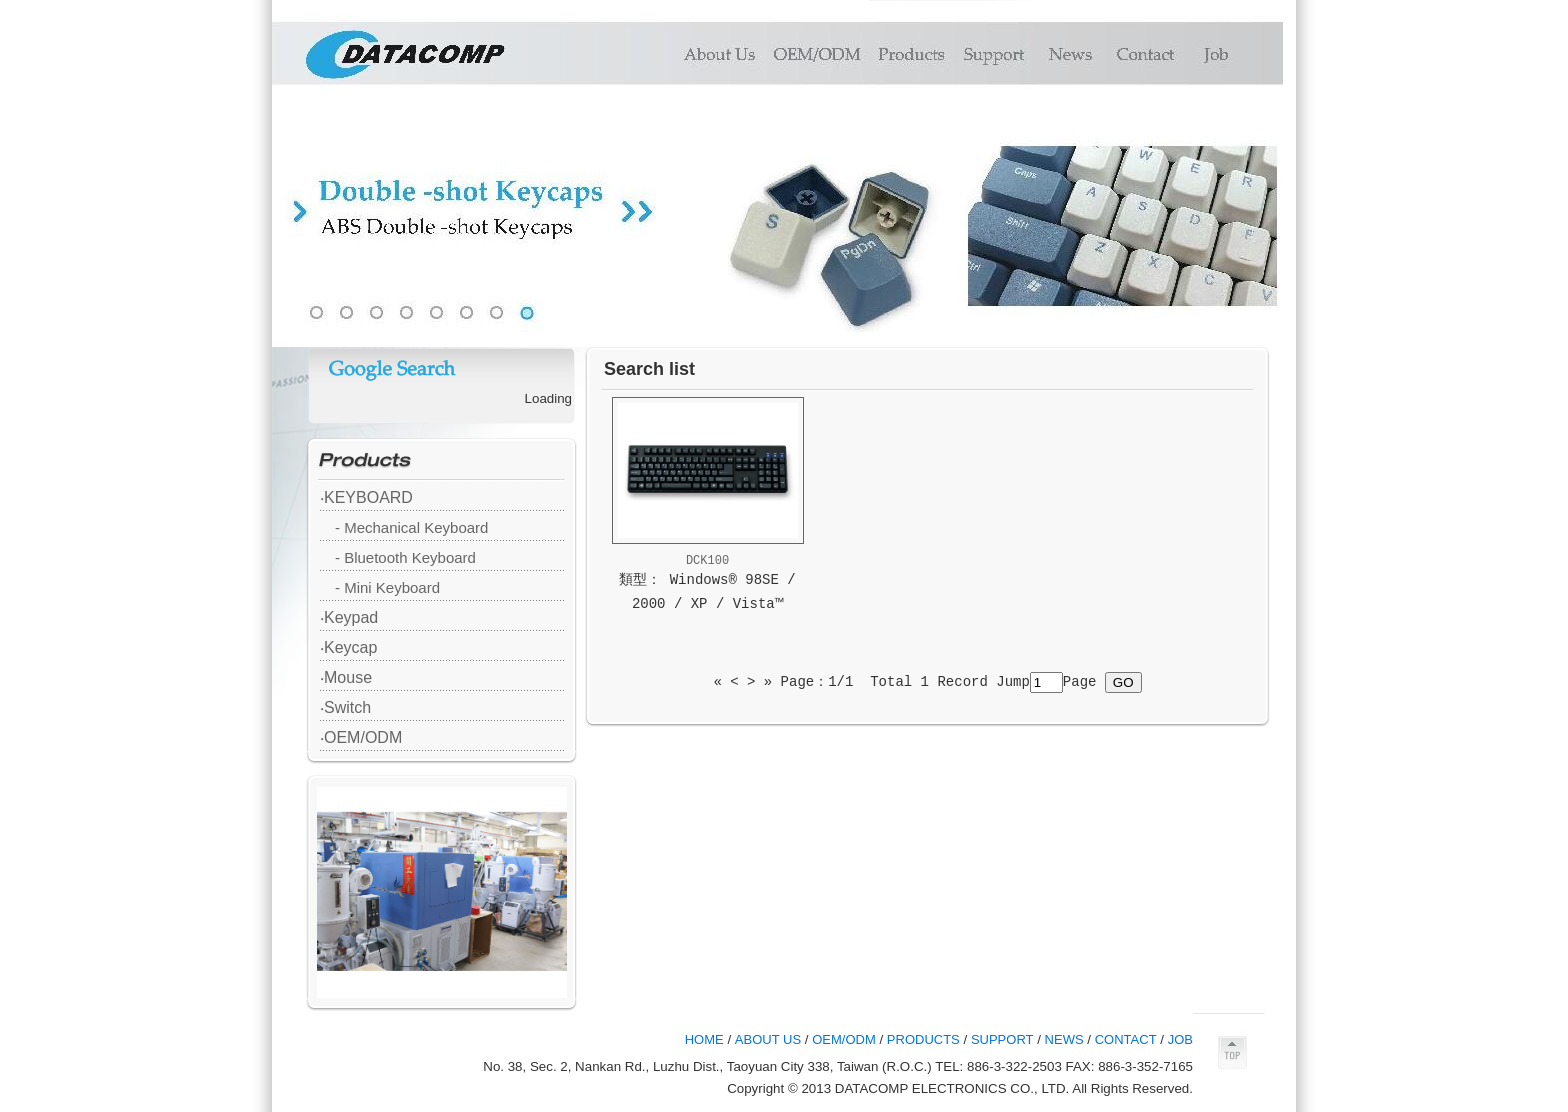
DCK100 (707, 561)
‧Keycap (348, 647)
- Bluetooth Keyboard (405, 557)
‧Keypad (349, 617)
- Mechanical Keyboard (411, 527)
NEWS (1064, 1039)
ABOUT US (768, 1039)
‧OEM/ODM (361, 737)
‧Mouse (346, 677)
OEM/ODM (844, 1039)
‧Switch (345, 707)
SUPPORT (1002, 1039)
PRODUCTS (923, 1039)
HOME (704, 1039)
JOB (1180, 1039)
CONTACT (1126, 1039)
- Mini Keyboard (387, 587)
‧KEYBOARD (366, 497)
